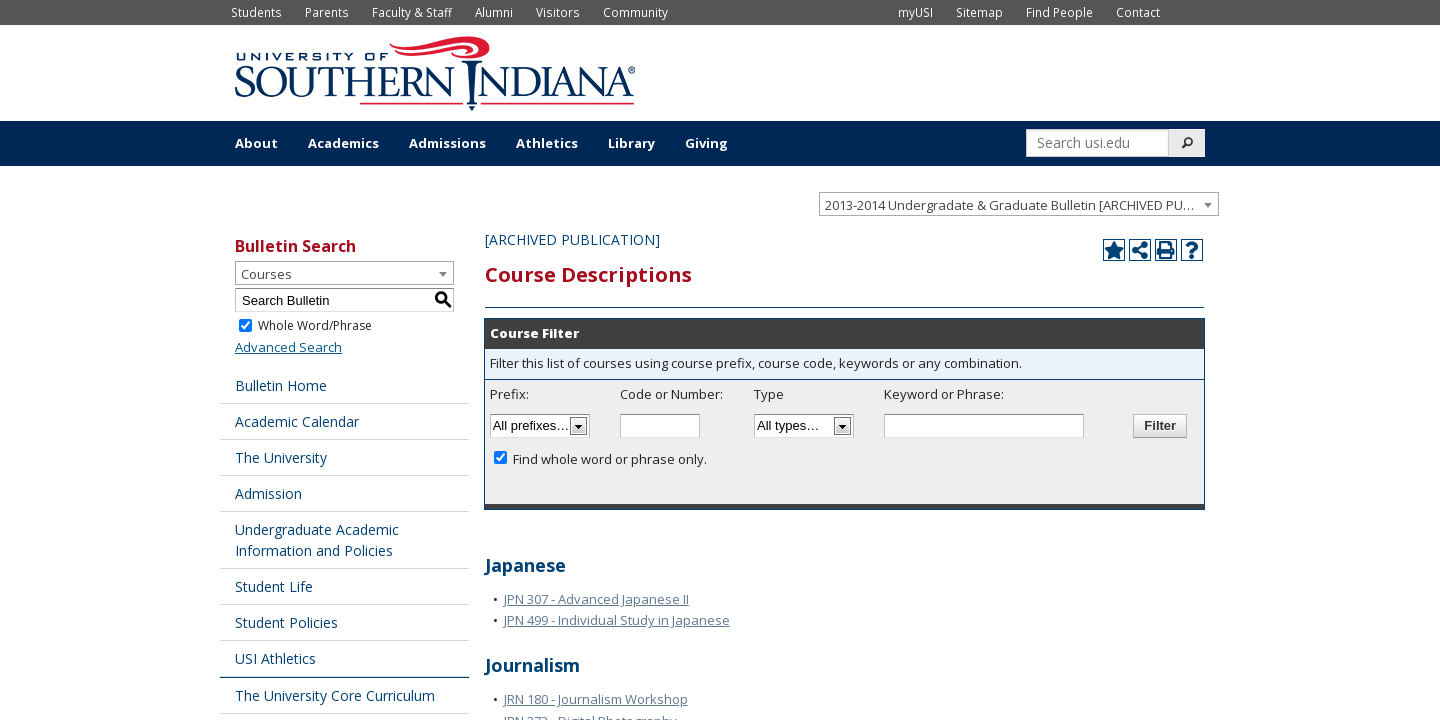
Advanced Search (288, 347)
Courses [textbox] (266, 274)
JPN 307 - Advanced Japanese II (596, 599)
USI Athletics (275, 658)
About (256, 143)
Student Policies (286, 622)
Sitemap (979, 12)
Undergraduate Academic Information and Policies (317, 540)
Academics (343, 143)
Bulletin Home (281, 385)
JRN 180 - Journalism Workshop (596, 699)
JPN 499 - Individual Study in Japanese (617, 620)
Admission (268, 493)
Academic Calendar (297, 421)
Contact (1138, 12)
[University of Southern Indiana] (435, 71)
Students (256, 12)
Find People (1059, 12)
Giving (706, 143)
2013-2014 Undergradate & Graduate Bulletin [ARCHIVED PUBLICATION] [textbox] (1021, 205)
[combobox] (1019, 204)
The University (281, 457)
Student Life (274, 586)
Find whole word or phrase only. (610, 459)
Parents (327, 12)
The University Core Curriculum (335, 695)
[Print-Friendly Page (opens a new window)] (1166, 250)
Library (631, 143)
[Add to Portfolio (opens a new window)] (1114, 250)
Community (635, 12)
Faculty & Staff (412, 12)
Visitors (558, 12)
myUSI (915, 12)
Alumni (494, 12)
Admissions (447, 143)
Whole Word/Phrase (315, 325)
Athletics (547, 143)
